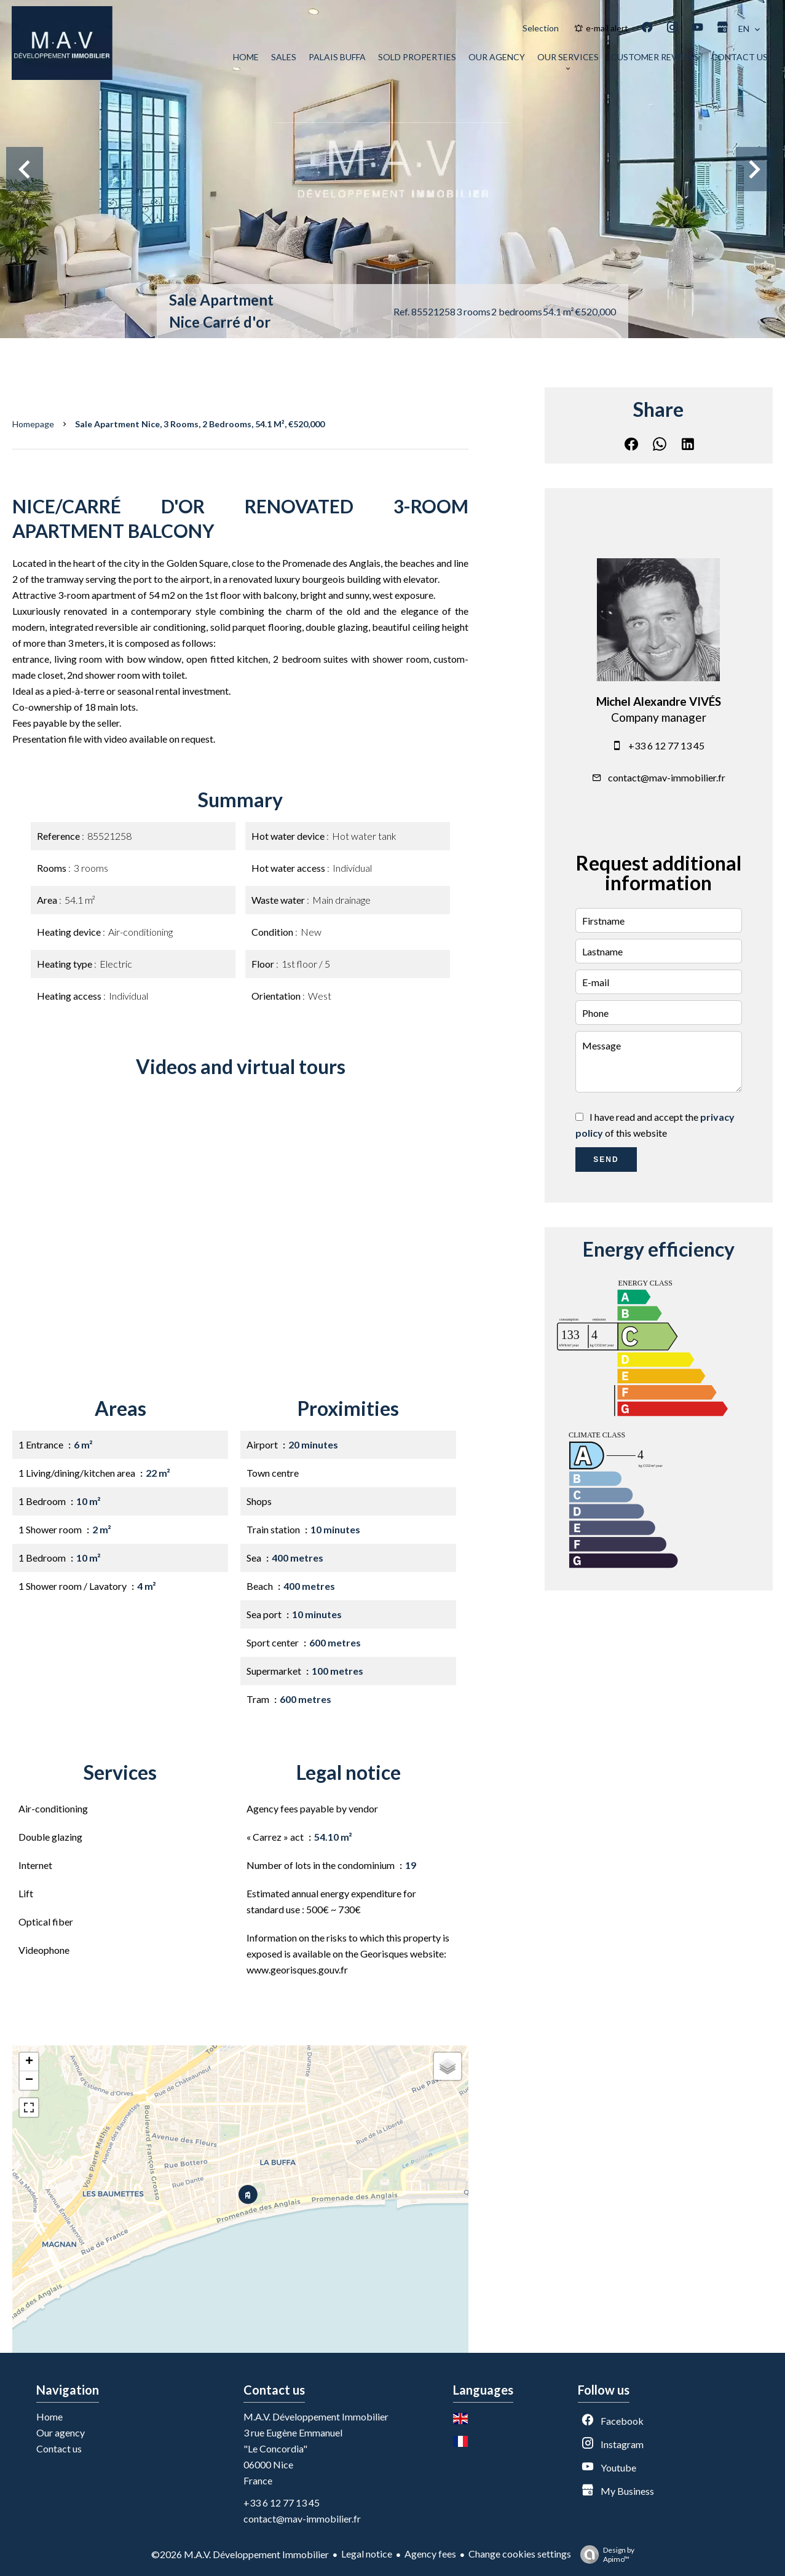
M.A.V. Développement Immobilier (316, 2416)
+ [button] (29, 2062)
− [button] (29, 2080)
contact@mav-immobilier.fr (666, 777)
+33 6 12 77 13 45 (666, 745)
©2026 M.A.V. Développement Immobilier (240, 2554)
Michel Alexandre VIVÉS (658, 701)
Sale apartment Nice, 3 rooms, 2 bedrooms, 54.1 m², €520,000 (200, 424)
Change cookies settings (519, 2553)
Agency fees (430, 2553)
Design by (604, 2554)
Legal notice (366, 2553)
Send (605, 1159)
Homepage (33, 424)
